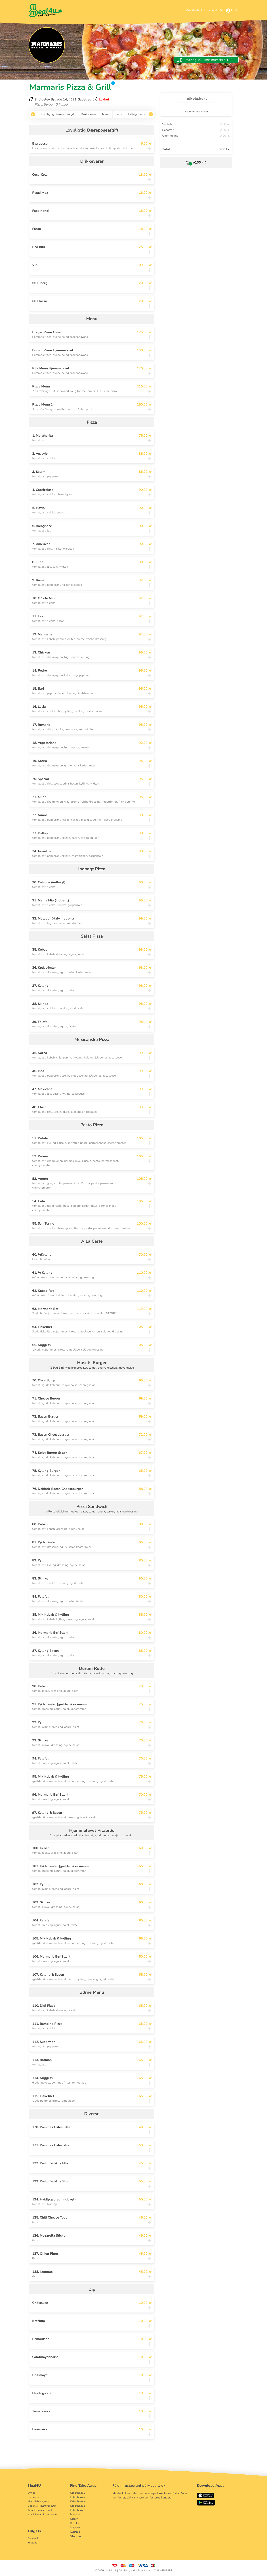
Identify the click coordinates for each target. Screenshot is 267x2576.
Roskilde (75, 2523)
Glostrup (75, 2532)
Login (234, 10)
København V (77, 2497)
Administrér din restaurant (43, 2514)
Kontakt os (34, 2497)
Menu (106, 114)
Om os (31, 2492)
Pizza (118, 114)
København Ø (77, 2506)
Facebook (33, 2538)
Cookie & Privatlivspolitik (42, 2506)
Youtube (32, 2542)
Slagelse (75, 2527)
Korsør (74, 2519)
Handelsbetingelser (39, 2501)
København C (77, 2492)
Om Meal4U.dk (196, 10)
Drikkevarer (88, 114)
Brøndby (75, 2514)
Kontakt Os (216, 10)
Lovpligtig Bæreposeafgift (58, 114)
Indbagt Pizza (136, 114)
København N (77, 2501)
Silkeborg (75, 2536)
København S (77, 2510)
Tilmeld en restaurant (40, 2510)
